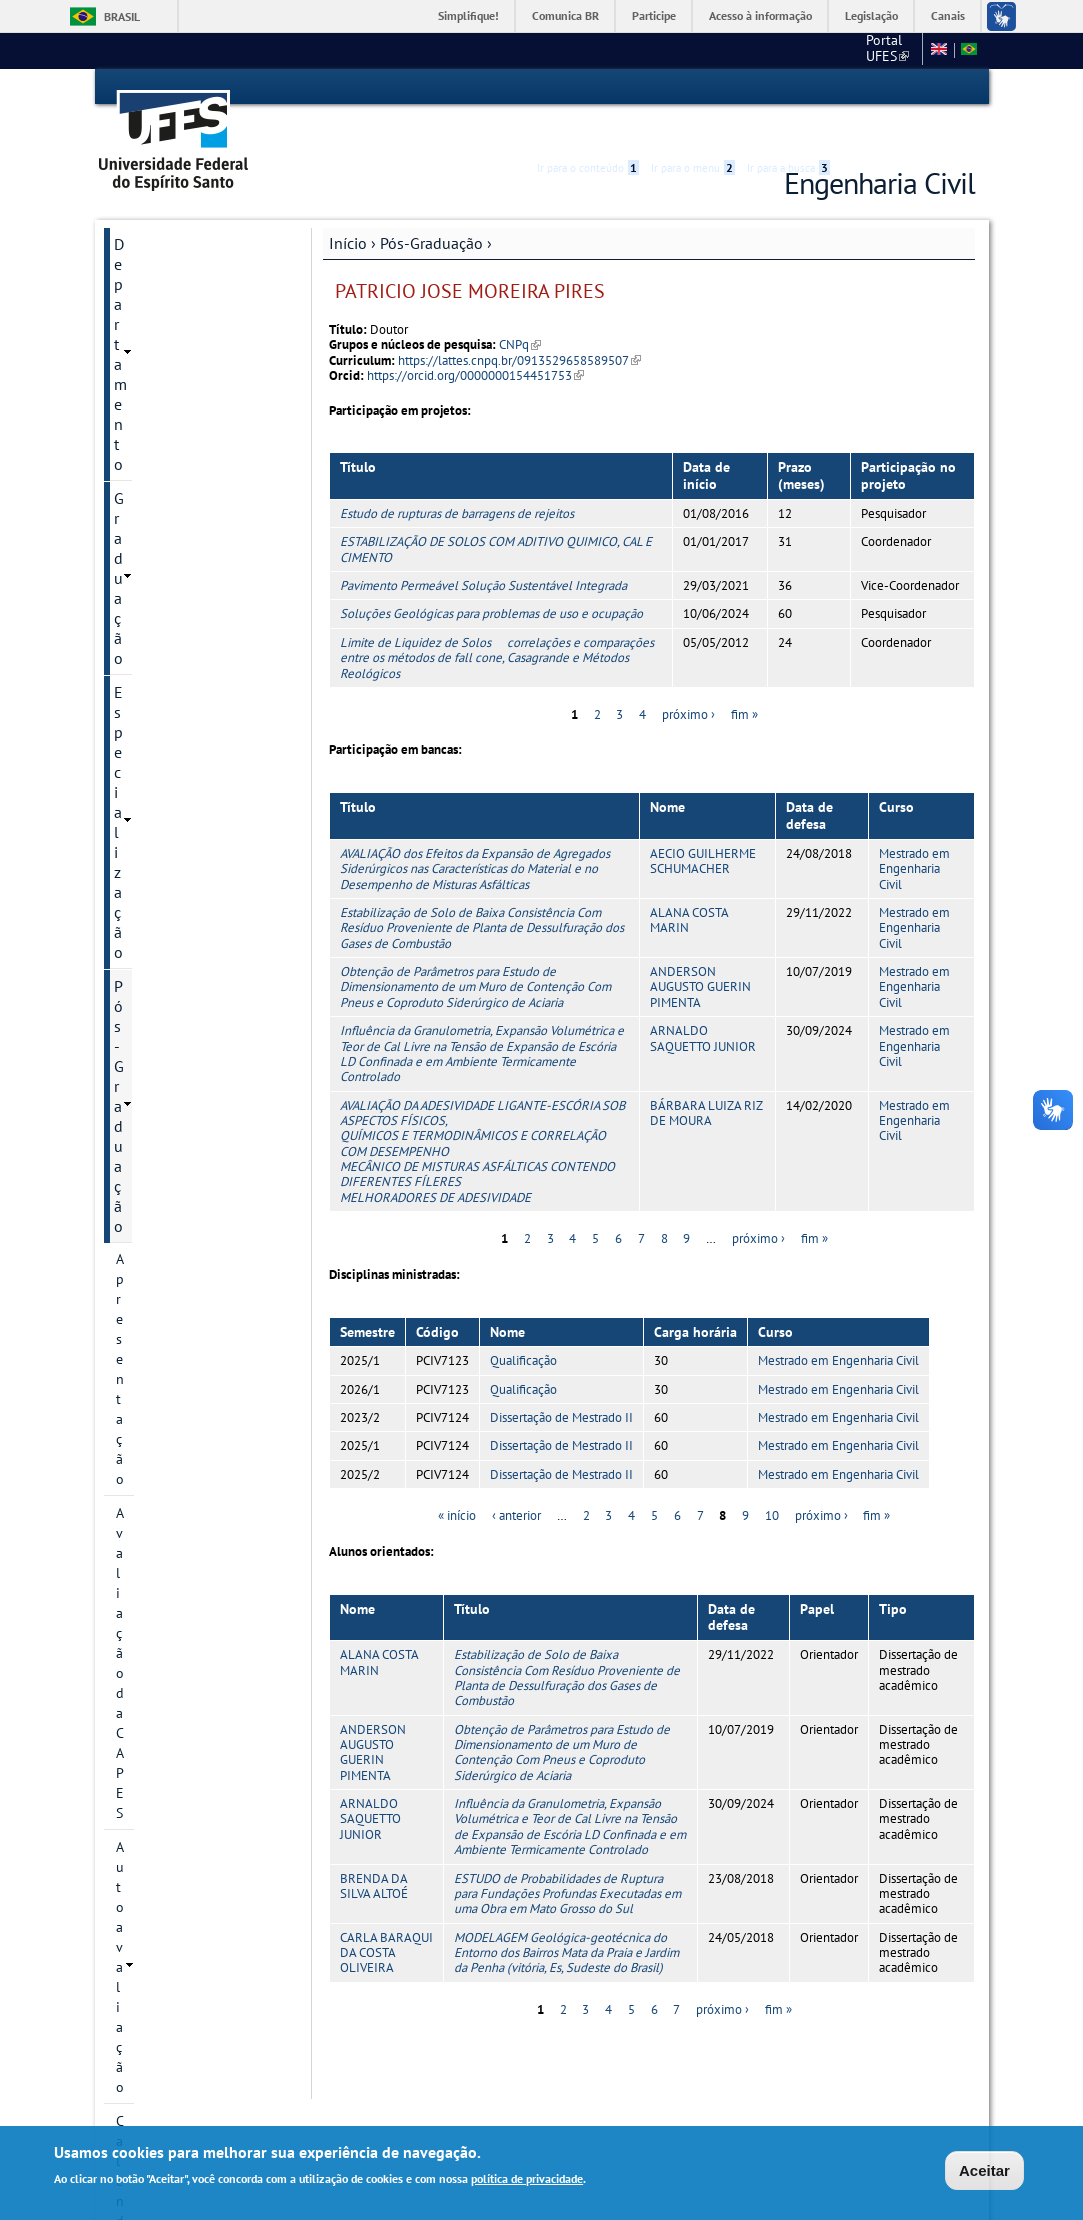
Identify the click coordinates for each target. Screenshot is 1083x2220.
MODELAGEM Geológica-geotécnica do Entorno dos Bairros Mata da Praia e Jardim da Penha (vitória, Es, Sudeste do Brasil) (566, 1917)
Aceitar (984, 2171)
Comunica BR (565, 15)
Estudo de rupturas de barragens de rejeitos (457, 477)
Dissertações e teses (177, 839)
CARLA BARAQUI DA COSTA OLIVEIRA (386, 1917)
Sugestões (149, 1381)
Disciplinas (149, 771)
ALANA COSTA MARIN (689, 884)
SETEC (136, 1483)
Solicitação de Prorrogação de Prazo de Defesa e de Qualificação (198, 1191)
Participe (654, 15)
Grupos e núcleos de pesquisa (178, 659)
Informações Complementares (167, 951)
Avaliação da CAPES (176, 377)
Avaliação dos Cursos (186, 1313)
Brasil (122, 16)
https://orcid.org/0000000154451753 (475, 339)
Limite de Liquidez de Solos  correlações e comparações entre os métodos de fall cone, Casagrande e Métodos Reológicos (497, 622)
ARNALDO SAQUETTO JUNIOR (703, 1002)
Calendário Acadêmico (183, 445)
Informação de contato (185, 513)
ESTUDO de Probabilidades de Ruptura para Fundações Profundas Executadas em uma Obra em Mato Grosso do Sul (567, 1858)
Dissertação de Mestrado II (561, 1381)
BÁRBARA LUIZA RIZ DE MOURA (706, 1077)
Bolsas (135, 703)
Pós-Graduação (431, 207)
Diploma (141, 1103)
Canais (948, 15)
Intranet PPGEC (151, 1560)
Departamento (162, 208)
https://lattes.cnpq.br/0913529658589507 (519, 324)
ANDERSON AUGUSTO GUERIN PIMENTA (700, 951)
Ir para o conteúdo (588, 87)
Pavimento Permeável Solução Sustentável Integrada (483, 549)
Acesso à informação (760, 15)
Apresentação (157, 343)
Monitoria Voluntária (184, 1449)
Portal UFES (739, 50)
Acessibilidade (855, 87)
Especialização (164, 276)
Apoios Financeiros (174, 1245)
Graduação (150, 242)
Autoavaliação (159, 411)
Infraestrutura (158, 873)
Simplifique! (468, 15)
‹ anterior (516, 1480)
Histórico (143, 479)
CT (809, 50)
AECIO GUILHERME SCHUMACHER (703, 825)
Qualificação (523, 1325)
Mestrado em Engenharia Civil (914, 833)
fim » (744, 678)
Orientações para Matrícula (198, 1137)
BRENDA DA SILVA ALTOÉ (374, 1850)
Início (348, 207)
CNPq (520, 309)
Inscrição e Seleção (173, 737)
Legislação (871, 15)
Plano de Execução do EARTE (183, 1005)
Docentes (144, 805)
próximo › (688, 678)
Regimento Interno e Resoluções (178, 1059)
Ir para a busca (788, 87)
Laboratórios (157, 1279)
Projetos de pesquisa (180, 615)
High (879, 88)
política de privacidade (527, 2180)
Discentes (145, 907)
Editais (137, 1347)
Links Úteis (151, 1415)
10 (772, 1480)
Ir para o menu (693, 87)
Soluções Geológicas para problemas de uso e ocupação (491, 578)
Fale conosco (876, 50)
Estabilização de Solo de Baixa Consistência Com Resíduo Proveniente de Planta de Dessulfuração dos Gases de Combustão (482, 892)
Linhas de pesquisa (174, 581)
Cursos (136, 547)
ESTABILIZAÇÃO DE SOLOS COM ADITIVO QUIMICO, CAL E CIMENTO (496, 514)
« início (457, 1480)
